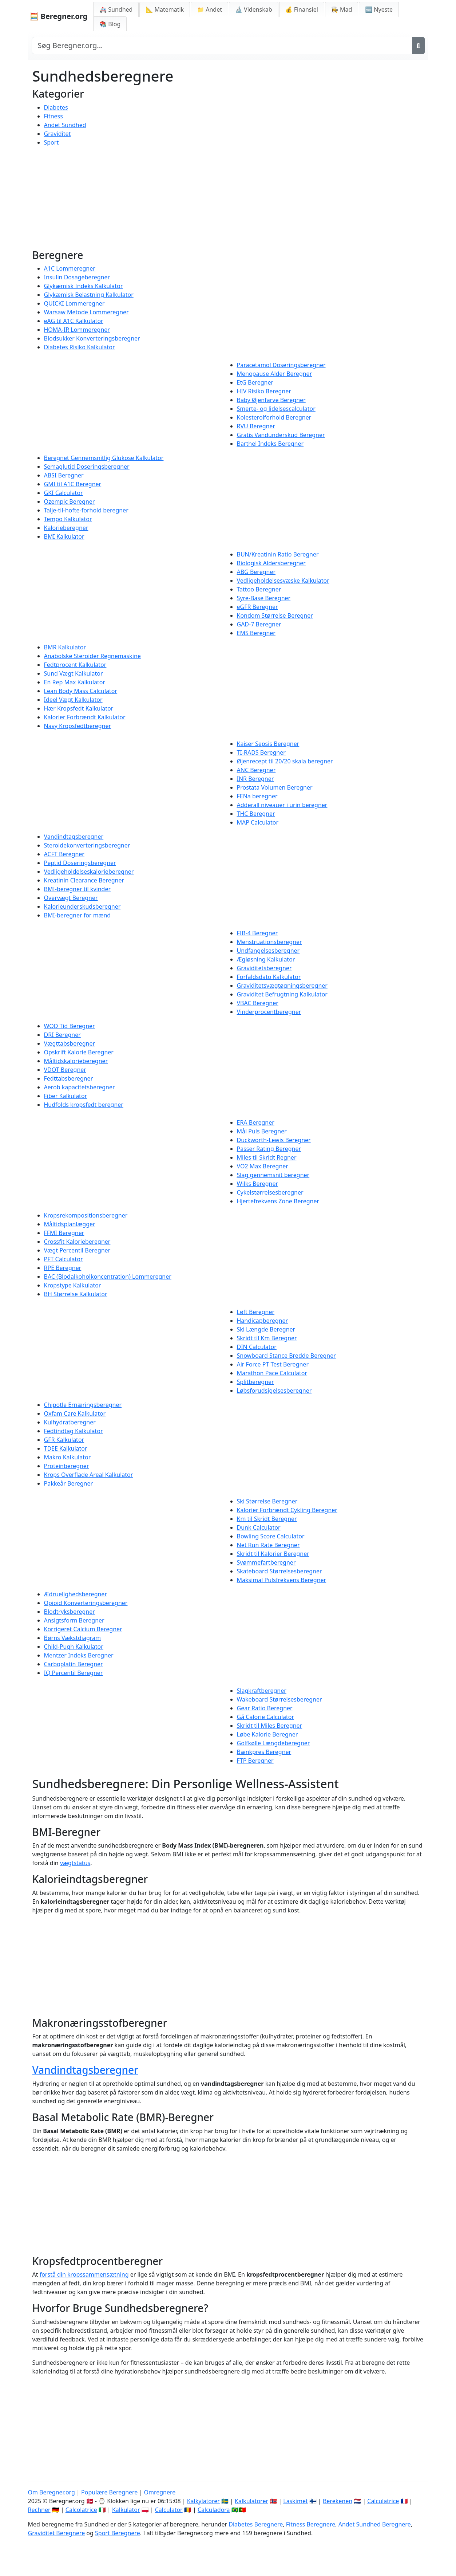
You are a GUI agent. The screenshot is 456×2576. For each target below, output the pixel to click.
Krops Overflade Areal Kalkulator (88, 1475)
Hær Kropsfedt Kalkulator (79, 708)
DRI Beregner (62, 1035)
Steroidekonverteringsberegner (87, 845)
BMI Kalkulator (64, 536)
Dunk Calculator (259, 1527)
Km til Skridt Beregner (267, 1519)
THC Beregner (256, 814)
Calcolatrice (81, 2510)
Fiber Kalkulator (65, 1096)
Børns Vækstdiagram (72, 1638)
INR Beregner (255, 779)
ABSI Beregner (64, 475)
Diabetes (56, 107)
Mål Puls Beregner (262, 1131)
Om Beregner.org (51, 2492)
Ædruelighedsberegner (75, 1594)
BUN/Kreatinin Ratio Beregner (278, 554)
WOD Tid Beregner (69, 1026)
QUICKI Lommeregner (74, 303)
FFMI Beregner (64, 1233)
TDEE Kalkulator (65, 1448)
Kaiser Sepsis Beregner (268, 744)
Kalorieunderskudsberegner (82, 906)
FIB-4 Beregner (257, 933)
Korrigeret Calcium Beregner (83, 1629)
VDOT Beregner (65, 1070)
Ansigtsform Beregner (74, 1620)
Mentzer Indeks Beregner (79, 1655)
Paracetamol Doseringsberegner (281, 365)
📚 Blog (109, 24)
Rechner (39, 2510)
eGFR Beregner (257, 607)
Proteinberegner (66, 1466)
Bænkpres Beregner (264, 1752)
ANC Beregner (256, 770)
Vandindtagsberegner (74, 837)
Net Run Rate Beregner (268, 1545)
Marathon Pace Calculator (272, 1373)
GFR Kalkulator (64, 1440)
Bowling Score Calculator (271, 1536)
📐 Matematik (165, 9)
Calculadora (214, 2510)
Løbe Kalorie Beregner (267, 1734)
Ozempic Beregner (69, 501)
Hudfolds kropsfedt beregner (83, 1105)
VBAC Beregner (257, 1003)
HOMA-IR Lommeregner (77, 330)
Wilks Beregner (257, 1184)
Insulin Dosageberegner (77, 277)
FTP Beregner (255, 1761)
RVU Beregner (256, 426)
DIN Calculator (257, 1347)
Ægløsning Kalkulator (266, 959)
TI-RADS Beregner (261, 752)
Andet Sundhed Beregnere (374, 2524)
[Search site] (222, 45)
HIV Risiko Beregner (264, 391)
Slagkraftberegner (261, 1691)
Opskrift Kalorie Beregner (79, 1052)
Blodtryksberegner (69, 1612)
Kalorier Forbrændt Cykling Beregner (287, 1510)
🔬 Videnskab (253, 9)
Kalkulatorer (251, 2501)
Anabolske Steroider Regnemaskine (92, 656)
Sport (51, 142)
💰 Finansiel (301, 9)
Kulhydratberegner (70, 1422)
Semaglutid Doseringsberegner (87, 467)
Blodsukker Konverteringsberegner (92, 338)
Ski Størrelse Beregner (267, 1501)
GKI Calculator (63, 493)
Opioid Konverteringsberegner (86, 1603)
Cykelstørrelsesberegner (270, 1192)
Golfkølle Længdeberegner (273, 1743)
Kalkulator (126, 2510)
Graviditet (57, 134)
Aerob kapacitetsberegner (79, 1087)
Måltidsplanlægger (69, 1224)
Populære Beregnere (109, 2492)
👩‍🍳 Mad (341, 9)
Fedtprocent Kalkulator (75, 665)
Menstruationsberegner (269, 942)
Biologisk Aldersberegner (271, 563)
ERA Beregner (255, 1122)
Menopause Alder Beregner (274, 374)
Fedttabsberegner (68, 1078)
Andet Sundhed (65, 125)
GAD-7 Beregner (259, 624)
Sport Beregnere (117, 2533)
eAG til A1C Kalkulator (73, 321)
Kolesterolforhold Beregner (274, 417)
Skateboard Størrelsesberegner (279, 1571)
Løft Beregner (256, 1312)
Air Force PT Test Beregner (273, 1364)
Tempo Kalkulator (68, 519)
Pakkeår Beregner (68, 1483)
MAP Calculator (258, 822)
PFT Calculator (63, 1259)
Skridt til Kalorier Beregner (273, 1554)
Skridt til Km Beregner (267, 1338)
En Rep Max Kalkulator (75, 682)
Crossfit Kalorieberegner (77, 1242)
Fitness (53, 116)
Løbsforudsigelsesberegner (274, 1391)
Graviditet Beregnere (56, 2533)
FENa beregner (257, 796)
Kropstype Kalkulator (72, 1285)
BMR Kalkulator (65, 647)
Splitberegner (255, 1382)
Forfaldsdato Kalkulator (269, 977)
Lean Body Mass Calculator (81, 691)
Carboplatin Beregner (73, 1664)
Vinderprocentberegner (269, 1012)
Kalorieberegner (66, 528)
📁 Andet (209, 9)
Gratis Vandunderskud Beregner (281, 435)
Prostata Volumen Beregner (275, 787)
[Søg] (418, 45)
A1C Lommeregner (69, 268)
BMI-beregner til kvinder (77, 889)
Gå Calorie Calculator (265, 1717)
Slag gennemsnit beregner (273, 1175)
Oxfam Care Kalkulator (75, 1413)
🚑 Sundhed (115, 9)
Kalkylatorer (203, 2501)
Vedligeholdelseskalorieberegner (89, 872)
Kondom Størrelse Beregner (275, 615)
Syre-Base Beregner (264, 598)
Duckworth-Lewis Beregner (274, 1140)
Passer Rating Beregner (269, 1149)
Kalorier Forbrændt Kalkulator (85, 717)
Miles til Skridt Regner (267, 1157)
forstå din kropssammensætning (84, 2274)
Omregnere (160, 2492)
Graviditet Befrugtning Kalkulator (282, 994)
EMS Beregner (256, 633)
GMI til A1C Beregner (73, 484)
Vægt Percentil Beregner (77, 1250)
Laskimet (295, 2501)
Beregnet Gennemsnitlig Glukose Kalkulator (104, 458)
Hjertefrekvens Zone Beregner (278, 1201)
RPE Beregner (63, 1268)
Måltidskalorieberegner (76, 1061)
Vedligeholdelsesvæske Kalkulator (283, 581)
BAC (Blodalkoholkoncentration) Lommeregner (107, 1277)
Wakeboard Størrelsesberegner (279, 1699)
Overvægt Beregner (71, 898)
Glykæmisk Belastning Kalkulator (89, 295)
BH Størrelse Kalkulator (75, 1294)
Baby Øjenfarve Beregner (271, 400)
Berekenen (337, 2501)
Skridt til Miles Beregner (269, 1726)
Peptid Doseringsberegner (80, 863)
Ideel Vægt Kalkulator (73, 700)
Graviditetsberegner (264, 968)
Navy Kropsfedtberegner (77, 726)
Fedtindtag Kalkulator (73, 1431)
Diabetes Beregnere (256, 2524)
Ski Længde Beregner (266, 1329)
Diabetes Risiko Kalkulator (79, 347)
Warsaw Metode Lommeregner (86, 312)
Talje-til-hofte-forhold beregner (86, 510)
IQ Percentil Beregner (73, 1673)
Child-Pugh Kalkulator (73, 1647)
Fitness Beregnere (310, 2524)
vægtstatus (75, 1863)
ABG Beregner (256, 572)
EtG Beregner (255, 382)
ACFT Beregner (64, 854)
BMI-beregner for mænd (77, 915)
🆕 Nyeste (379, 9)
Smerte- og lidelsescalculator (276, 409)
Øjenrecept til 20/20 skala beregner (285, 761)
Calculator (169, 2510)
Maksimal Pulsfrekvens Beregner (281, 1580)
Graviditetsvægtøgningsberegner (282, 986)
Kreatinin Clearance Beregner (84, 880)
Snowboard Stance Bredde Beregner (286, 1356)
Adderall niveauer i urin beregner (282, 805)
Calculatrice (383, 2501)
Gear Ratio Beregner (265, 1708)
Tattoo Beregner (259, 589)
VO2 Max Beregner (262, 1166)
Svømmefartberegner (266, 1562)
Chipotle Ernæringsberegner (83, 1405)
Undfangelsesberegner (268, 951)
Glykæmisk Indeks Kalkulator (83, 286)
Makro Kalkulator (67, 1457)
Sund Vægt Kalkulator (73, 673)
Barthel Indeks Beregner (270, 444)
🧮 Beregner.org (59, 16)
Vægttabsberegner (69, 1043)
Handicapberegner (262, 1321)
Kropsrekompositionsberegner (86, 1215)
